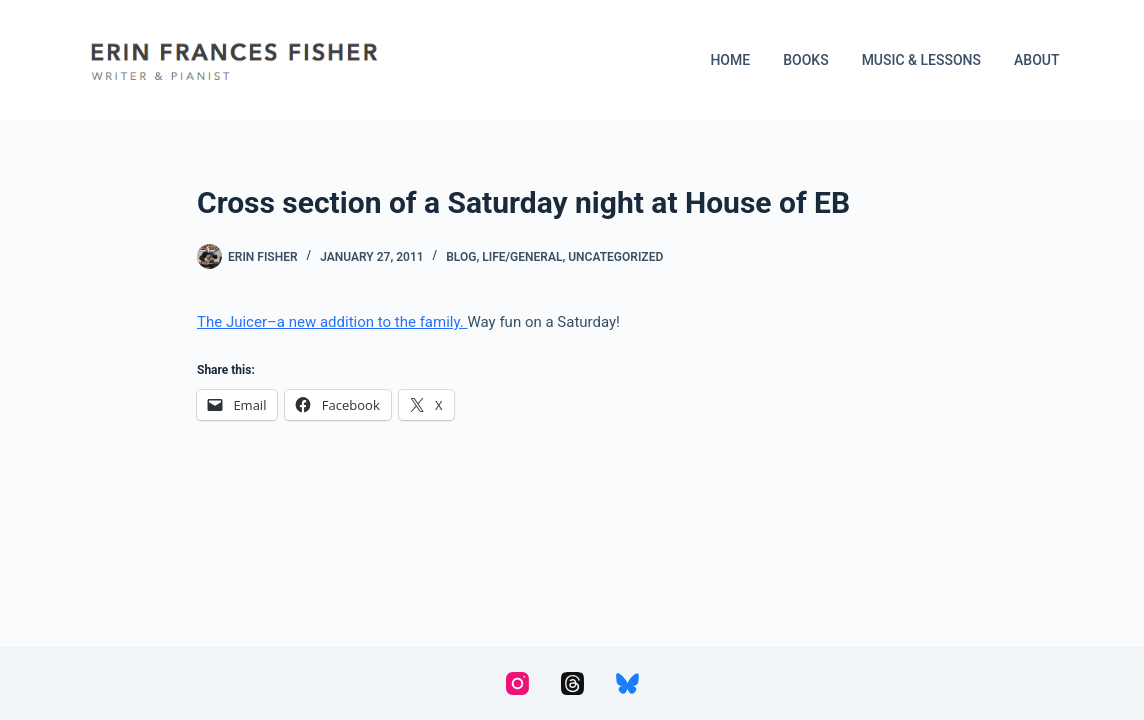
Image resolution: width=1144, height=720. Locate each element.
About (1036, 60)
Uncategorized (615, 257)
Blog (461, 257)
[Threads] (572, 683)
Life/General (522, 257)
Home (730, 60)
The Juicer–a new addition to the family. (332, 322)
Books (805, 60)
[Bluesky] (627, 683)
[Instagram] (517, 683)
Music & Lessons (921, 60)
